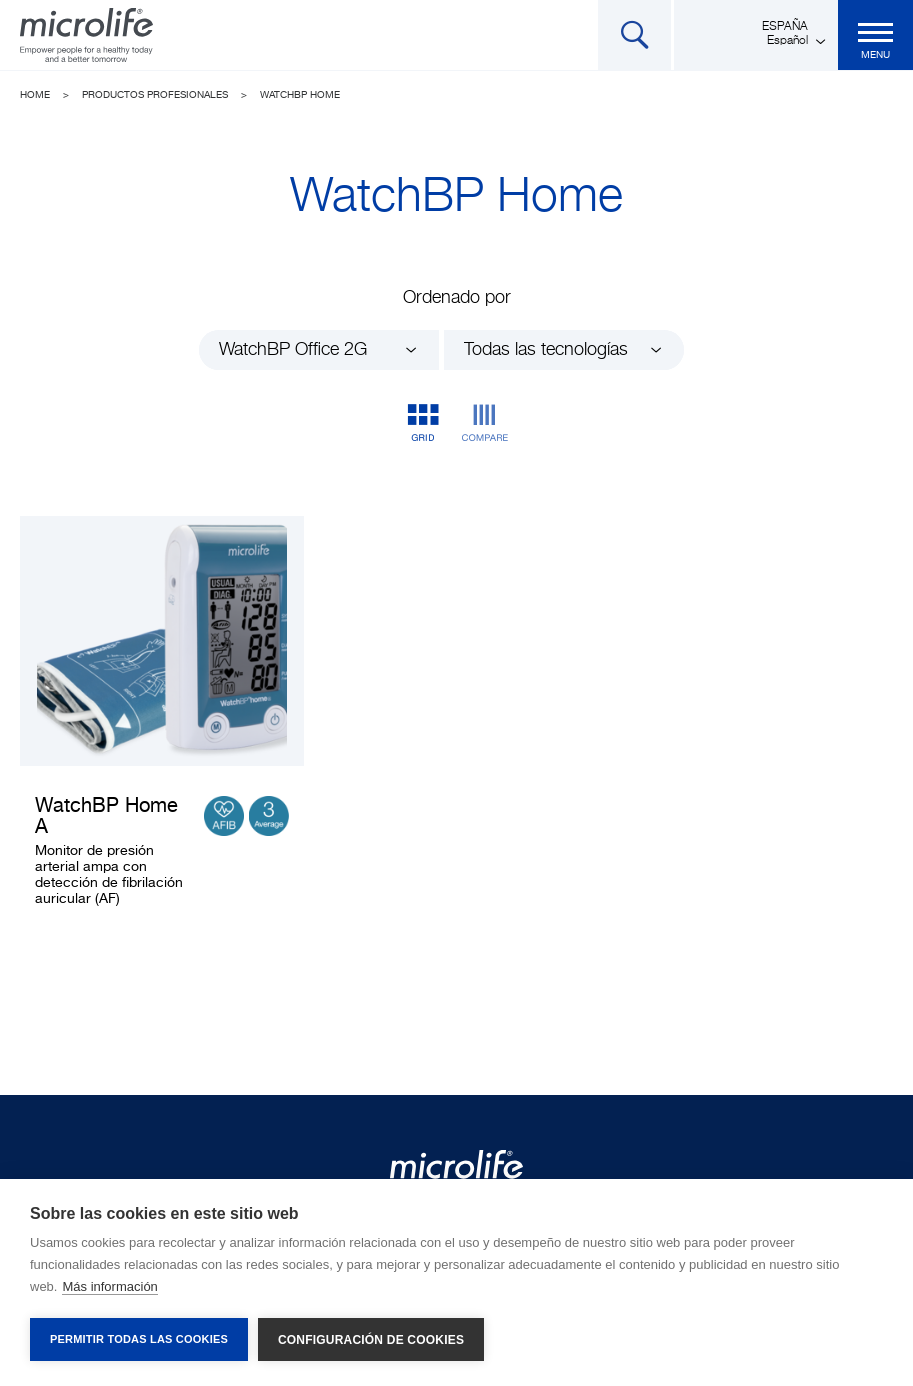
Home (35, 95)
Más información (109, 1286)
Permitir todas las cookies (139, 1339)
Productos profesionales (155, 95)
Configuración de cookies (371, 1340)
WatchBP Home (300, 95)
